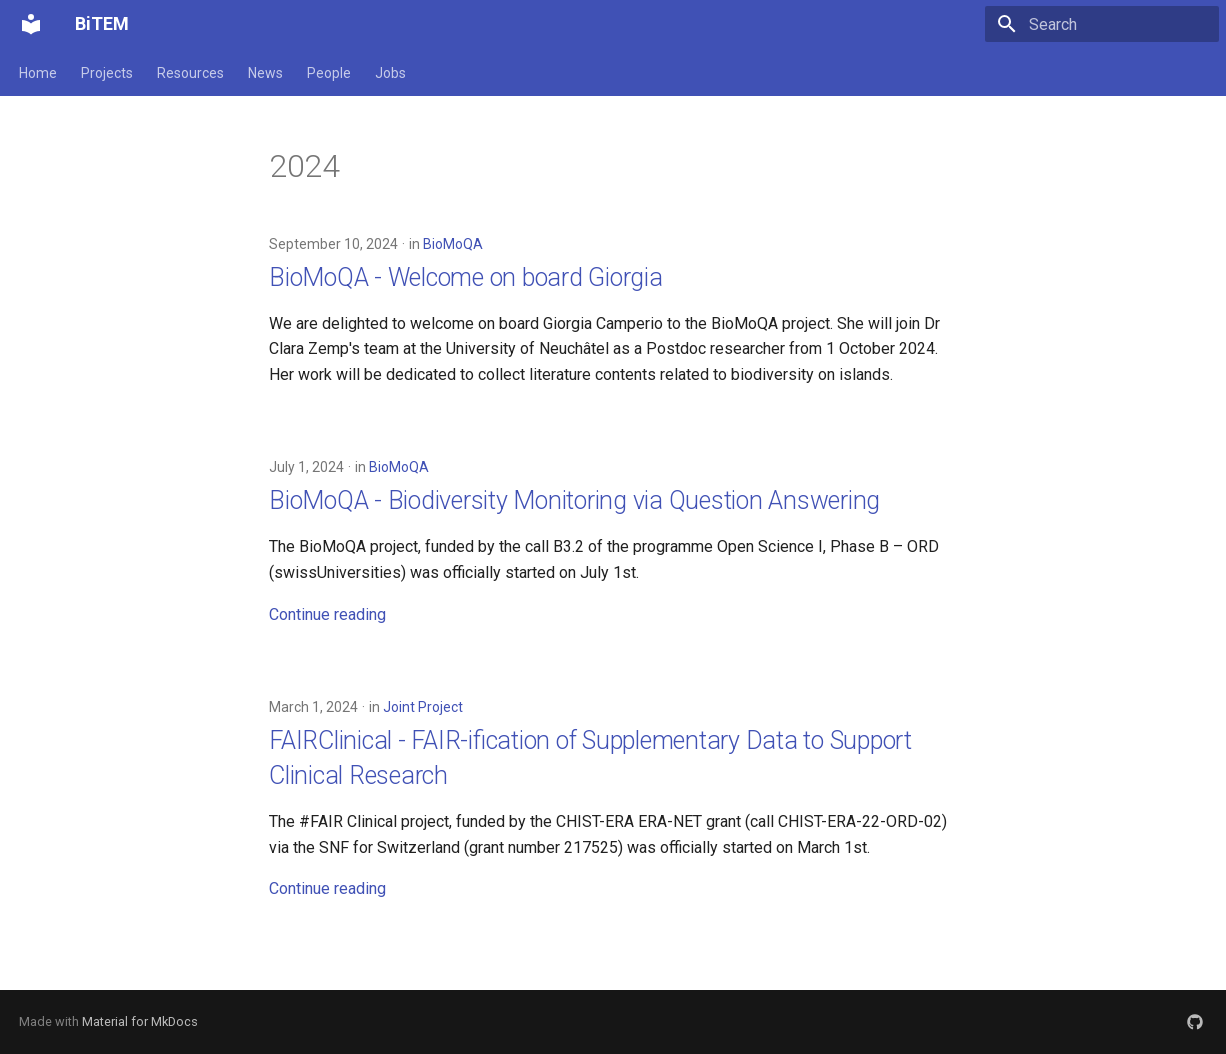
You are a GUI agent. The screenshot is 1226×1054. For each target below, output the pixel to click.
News (265, 73)
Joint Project (423, 707)
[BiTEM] (31, 24)
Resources (190, 73)
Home (38, 73)
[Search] (1102, 24)
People (329, 73)
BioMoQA (453, 244)
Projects (107, 73)
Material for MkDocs (140, 1021)
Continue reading (327, 614)
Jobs (390, 73)
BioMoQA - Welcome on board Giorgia (466, 277)
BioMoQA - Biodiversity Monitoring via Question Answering (574, 500)
